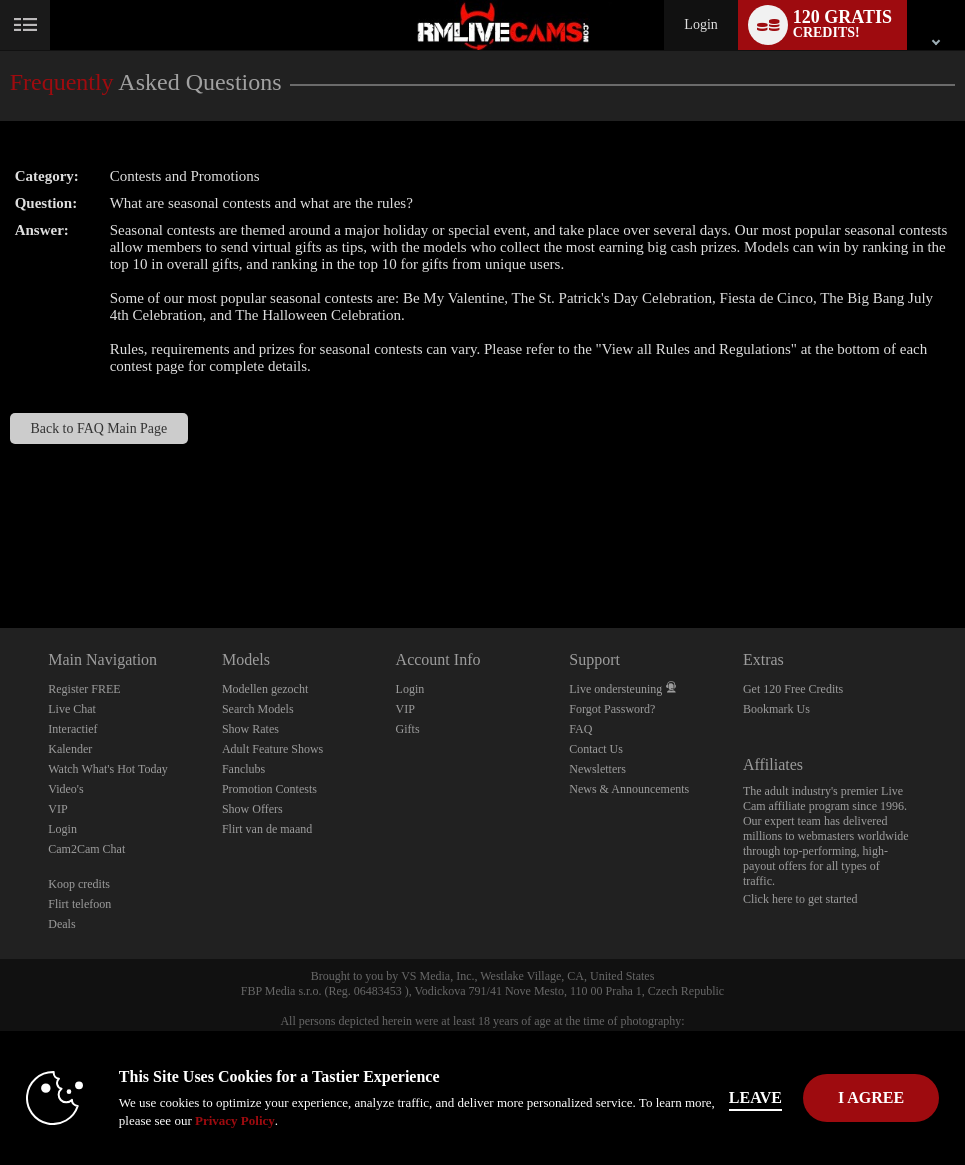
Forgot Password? (612, 709)
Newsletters (597, 769)
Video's (65, 789)
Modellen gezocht (265, 689)
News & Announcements (629, 789)
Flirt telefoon (79, 904)
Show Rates (250, 729)
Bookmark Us (776, 709)
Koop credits (79, 884)
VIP (57, 809)
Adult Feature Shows (272, 749)
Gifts (408, 729)
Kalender (70, 749)
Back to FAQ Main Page (99, 428)
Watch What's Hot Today (108, 769)
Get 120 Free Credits (793, 689)
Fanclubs (243, 769)
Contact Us (596, 749)
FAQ (580, 729)
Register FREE (84, 689)
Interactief (72, 729)
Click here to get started (800, 899)
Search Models (258, 709)
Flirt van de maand (267, 829)
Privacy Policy (235, 1120)
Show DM (0, 553)
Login (700, 24)
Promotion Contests (269, 789)
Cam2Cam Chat (86, 849)
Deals (61, 924)
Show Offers (252, 809)
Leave (755, 1097)
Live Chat (72, 709)
